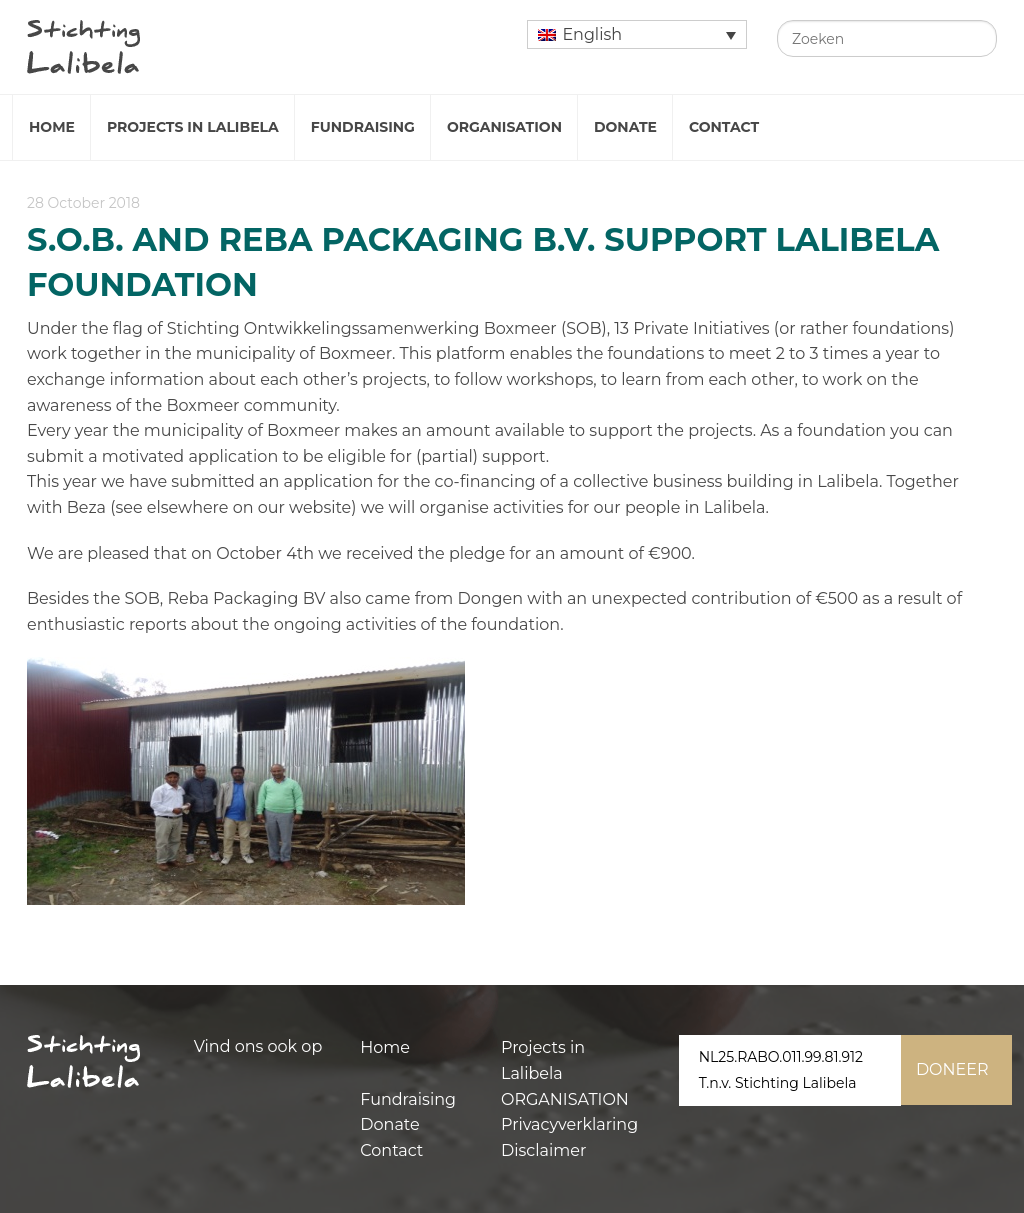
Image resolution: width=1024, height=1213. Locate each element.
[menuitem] (637, 34)
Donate (625, 127)
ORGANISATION (565, 1099)
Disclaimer (543, 1150)
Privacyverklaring (569, 1124)
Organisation (504, 127)
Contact (724, 127)
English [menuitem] (592, 34)
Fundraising (363, 127)
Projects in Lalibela (193, 127)
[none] (637, 34)
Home (52, 127)
